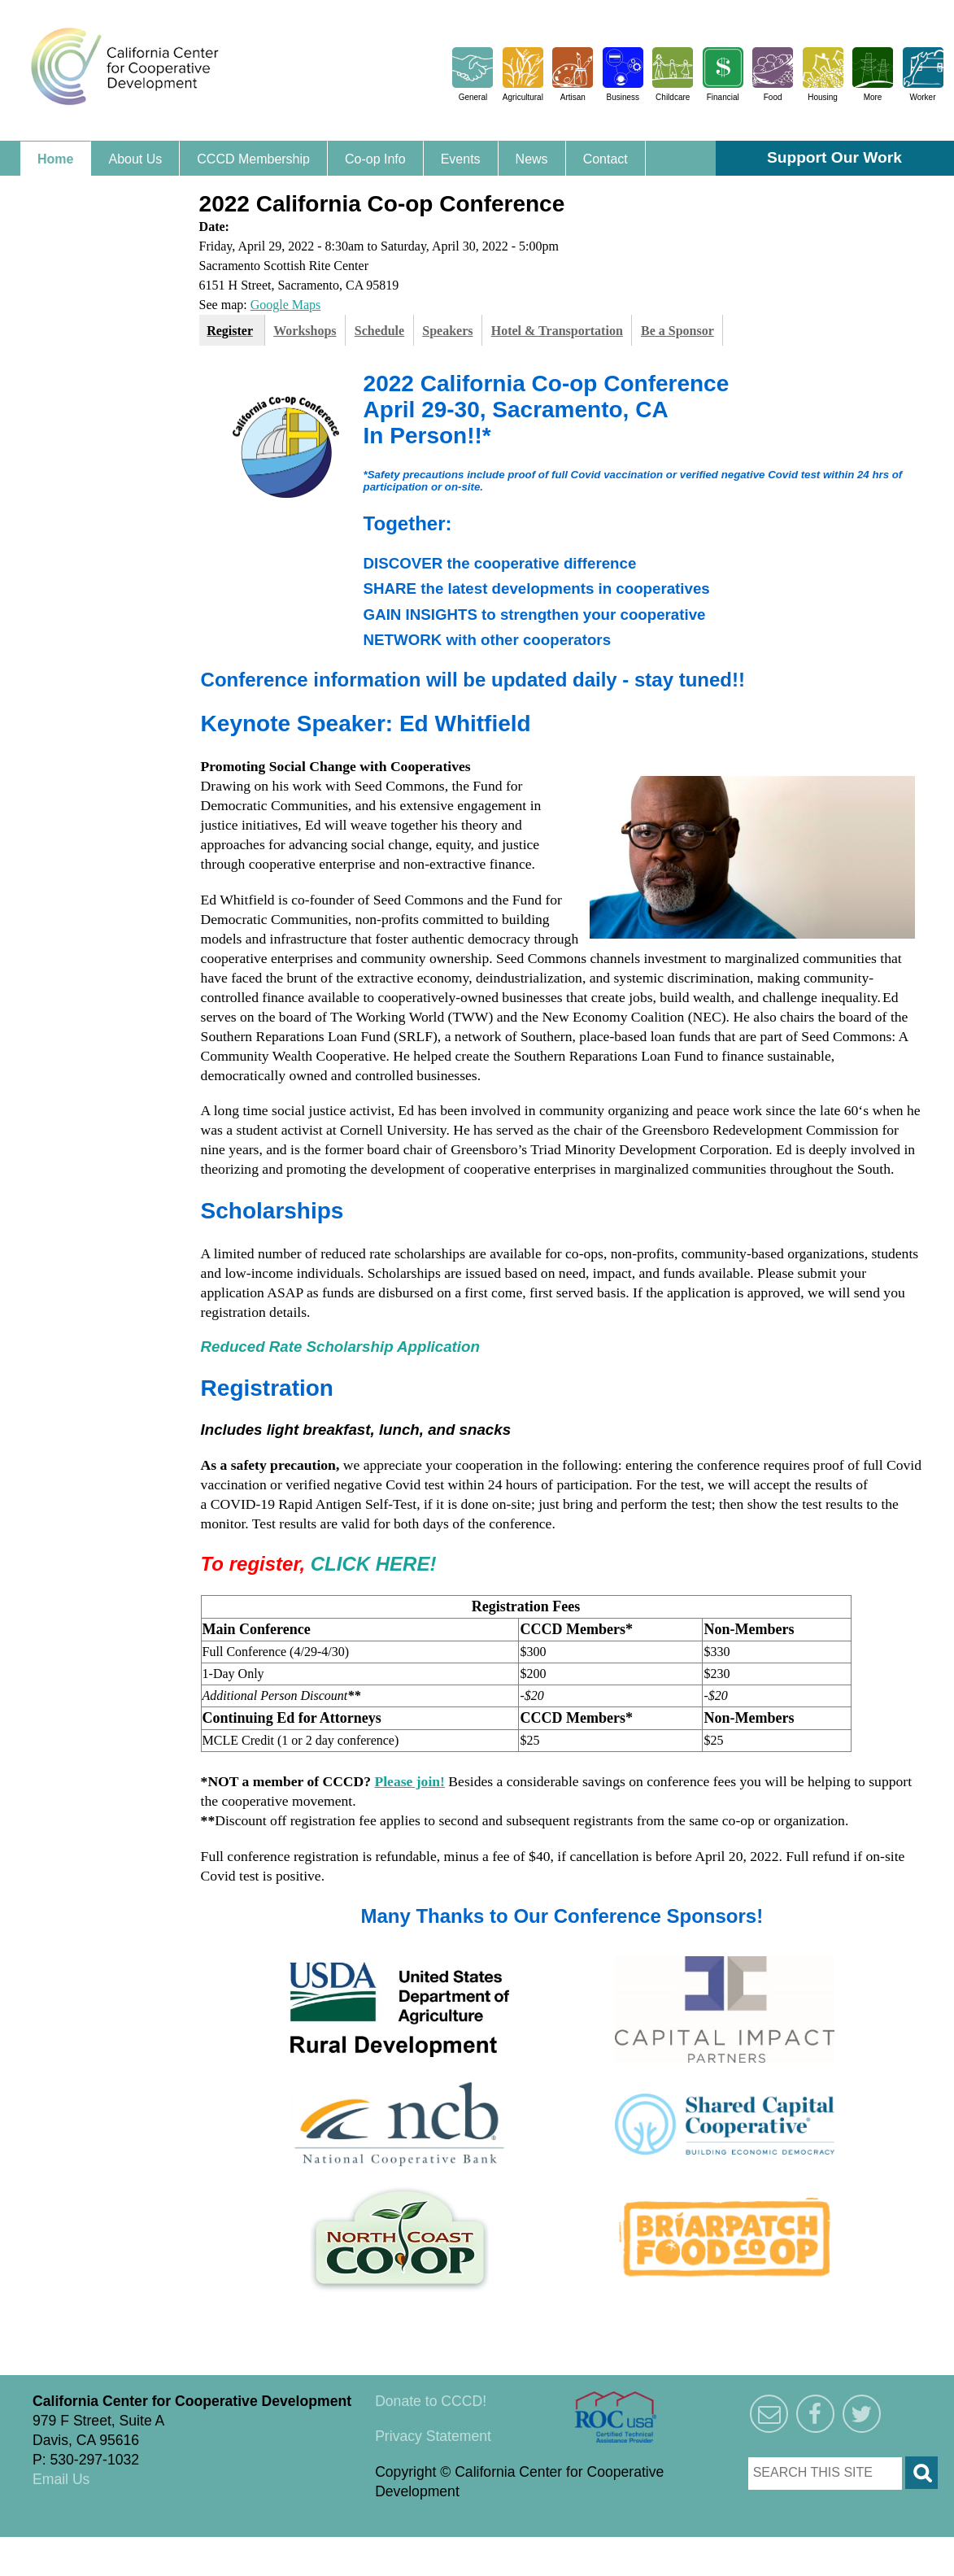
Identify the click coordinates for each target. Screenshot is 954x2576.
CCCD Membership (253, 159)
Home (55, 159)
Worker (922, 97)
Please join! (409, 1781)
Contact (605, 159)
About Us (135, 159)
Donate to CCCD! (430, 2401)
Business (622, 97)
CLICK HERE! (374, 1564)
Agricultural (523, 97)
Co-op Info (375, 159)
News (532, 159)
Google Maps (285, 305)
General (473, 97)
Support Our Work (834, 157)
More (873, 97)
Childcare (673, 97)
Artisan (573, 97)
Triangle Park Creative (163, 2547)
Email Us (61, 2479)
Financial (723, 97)
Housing (823, 97)
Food (773, 97)
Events (461, 159)
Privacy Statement (433, 2436)
